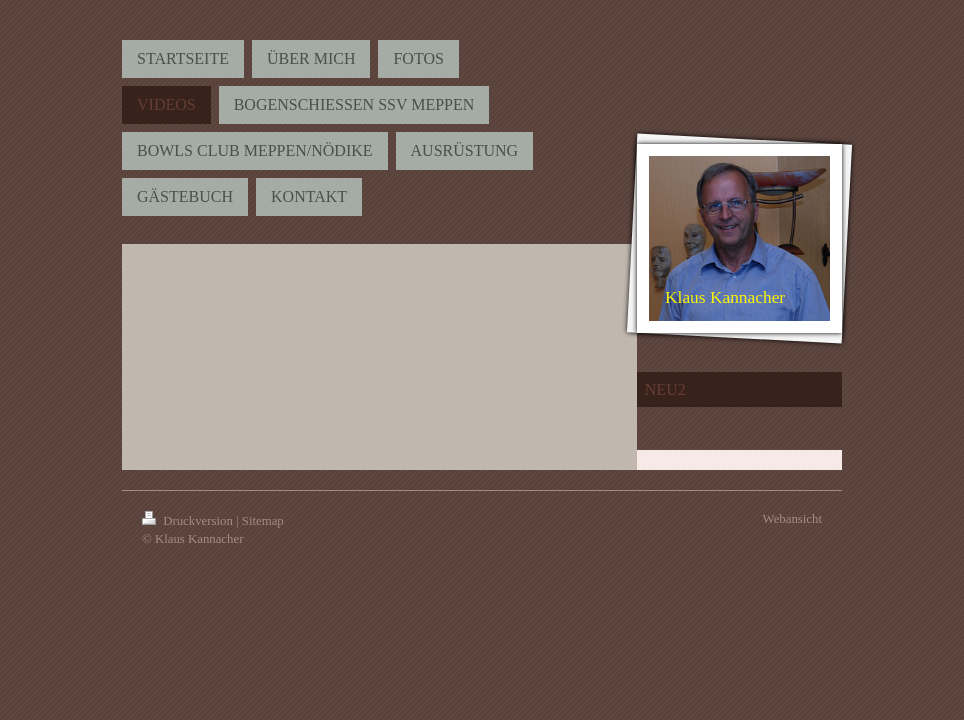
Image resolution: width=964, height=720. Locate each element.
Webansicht (792, 519)
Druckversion (189, 521)
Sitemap (263, 521)
